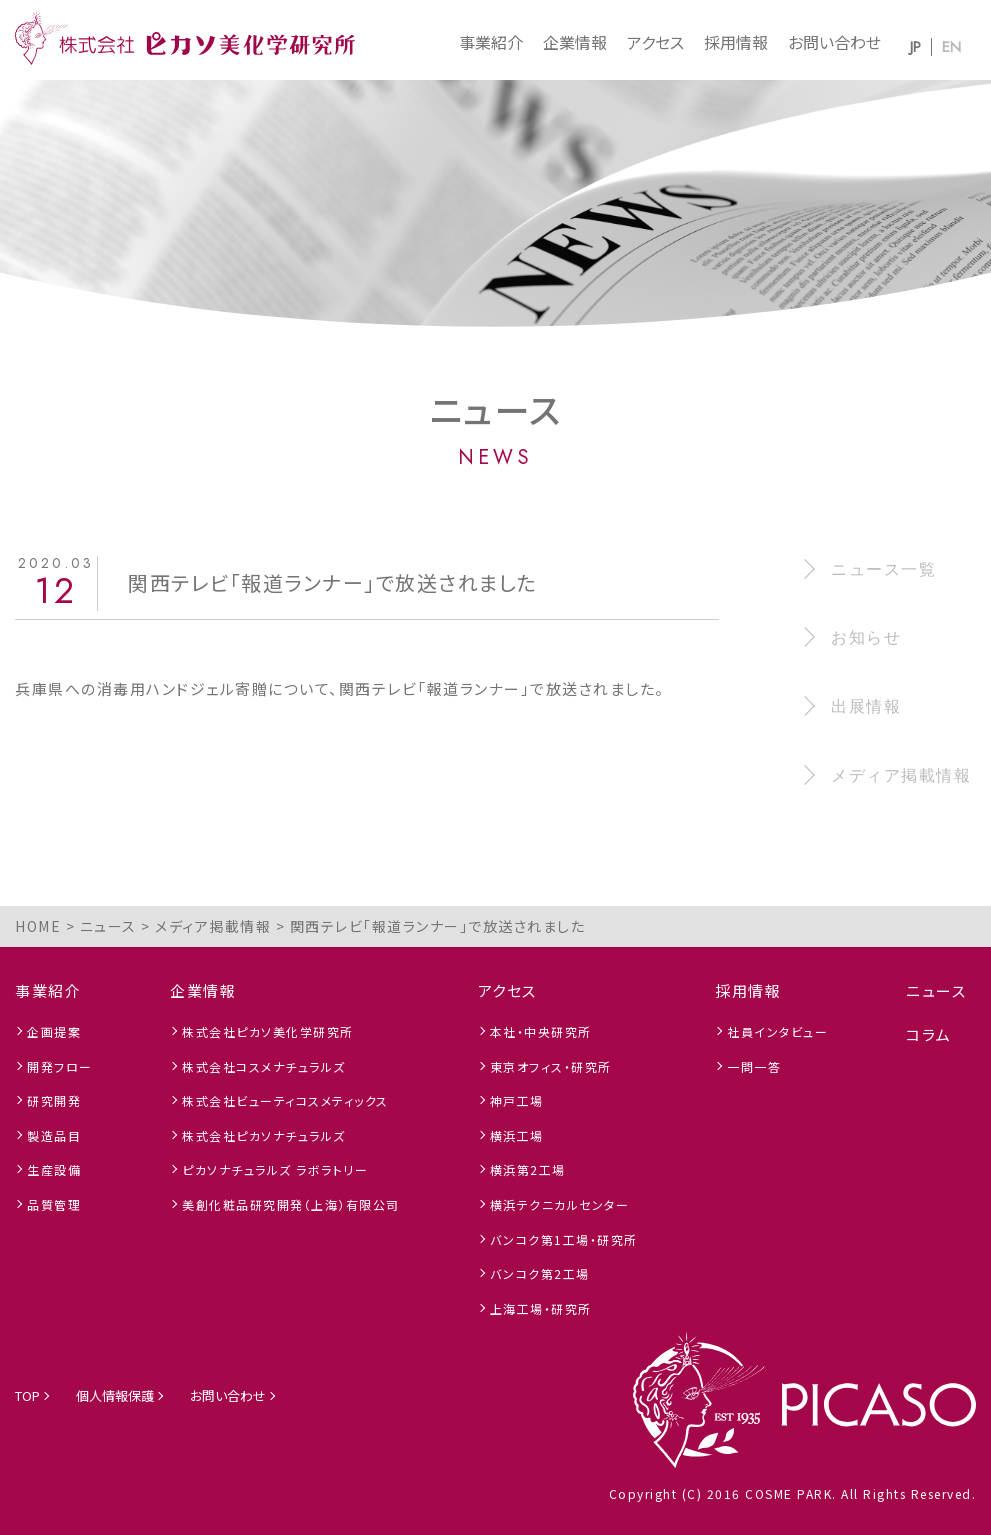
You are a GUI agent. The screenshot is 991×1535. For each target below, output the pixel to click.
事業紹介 (491, 42)
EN (951, 47)
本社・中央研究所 (541, 1031)
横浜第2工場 (528, 1169)
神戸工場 (517, 1100)
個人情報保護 (115, 1395)
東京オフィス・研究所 (551, 1066)
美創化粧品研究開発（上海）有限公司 (291, 1204)
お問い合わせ (834, 42)
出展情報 (866, 706)
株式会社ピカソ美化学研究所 (268, 1031)
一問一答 (754, 1066)
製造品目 (54, 1135)
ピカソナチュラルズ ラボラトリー (275, 1169)
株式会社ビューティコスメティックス (285, 1100)
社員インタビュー (777, 1031)
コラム (929, 1034)
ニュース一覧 (883, 569)
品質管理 (54, 1204)
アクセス (655, 42)
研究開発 (54, 1100)
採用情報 (736, 42)
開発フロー (60, 1066)
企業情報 (575, 42)
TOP (27, 1395)
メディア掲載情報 (901, 775)
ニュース (936, 990)
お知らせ (866, 637)
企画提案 (54, 1031)
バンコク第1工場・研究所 (564, 1239)
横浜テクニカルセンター (560, 1204)
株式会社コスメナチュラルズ (264, 1066)
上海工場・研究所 (541, 1308)
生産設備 (54, 1169)
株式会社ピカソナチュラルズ (264, 1135)
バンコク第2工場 (540, 1273)
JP (915, 47)
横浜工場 (517, 1135)
